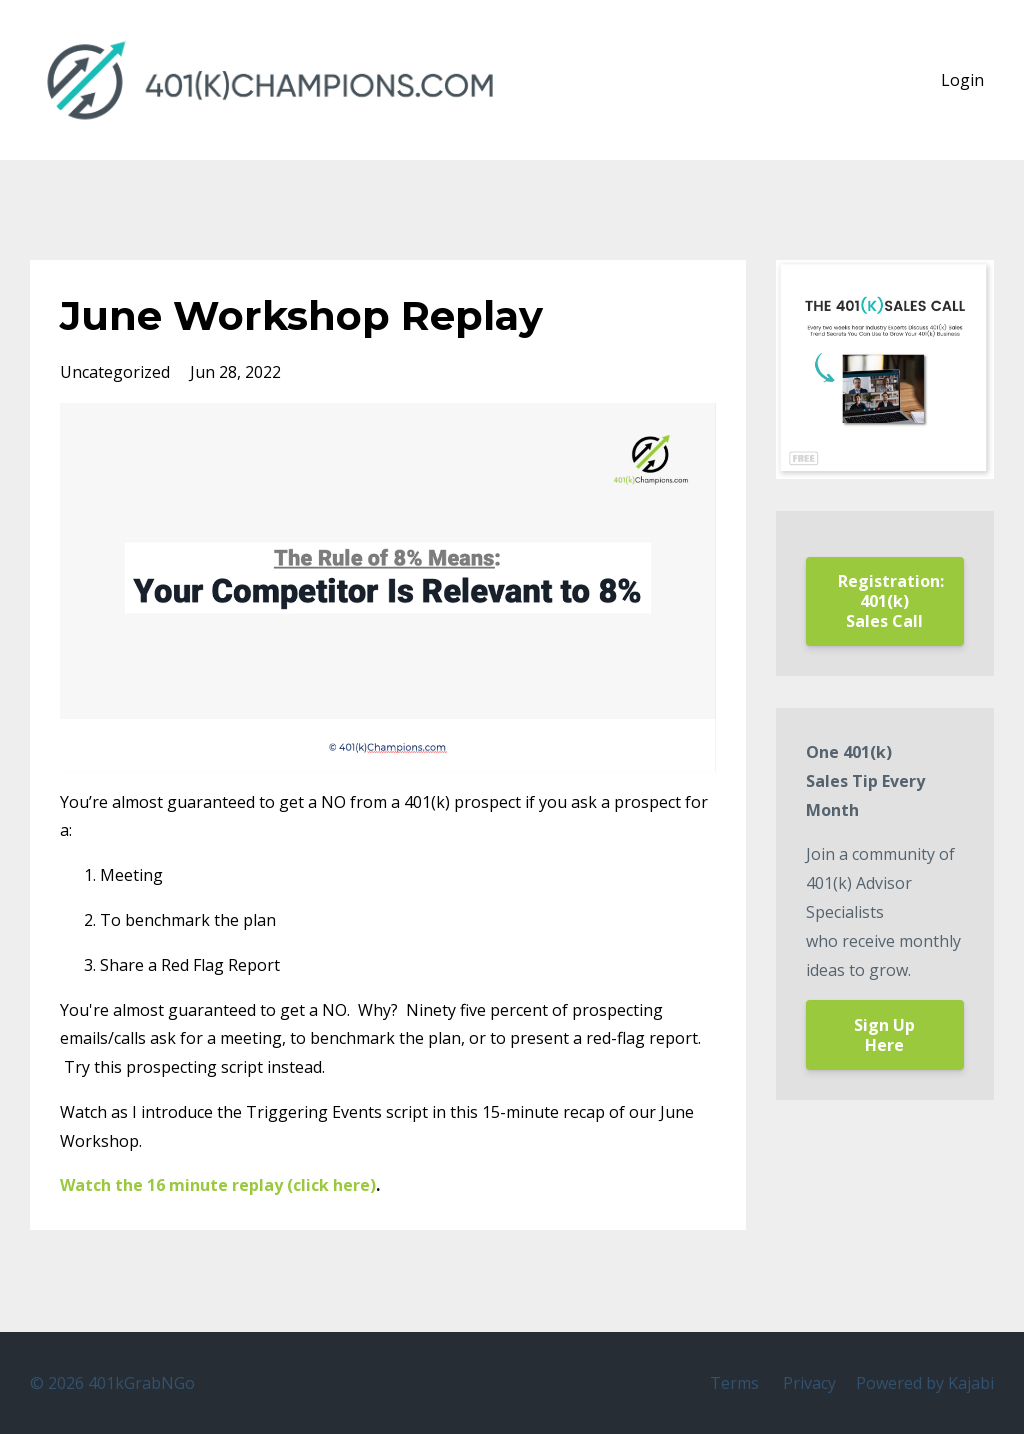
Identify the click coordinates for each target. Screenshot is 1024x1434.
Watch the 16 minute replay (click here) (218, 1185)
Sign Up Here (884, 1035)
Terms (734, 1383)
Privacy (809, 1383)
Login (962, 80)
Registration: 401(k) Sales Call (891, 601)
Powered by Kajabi (925, 1383)
